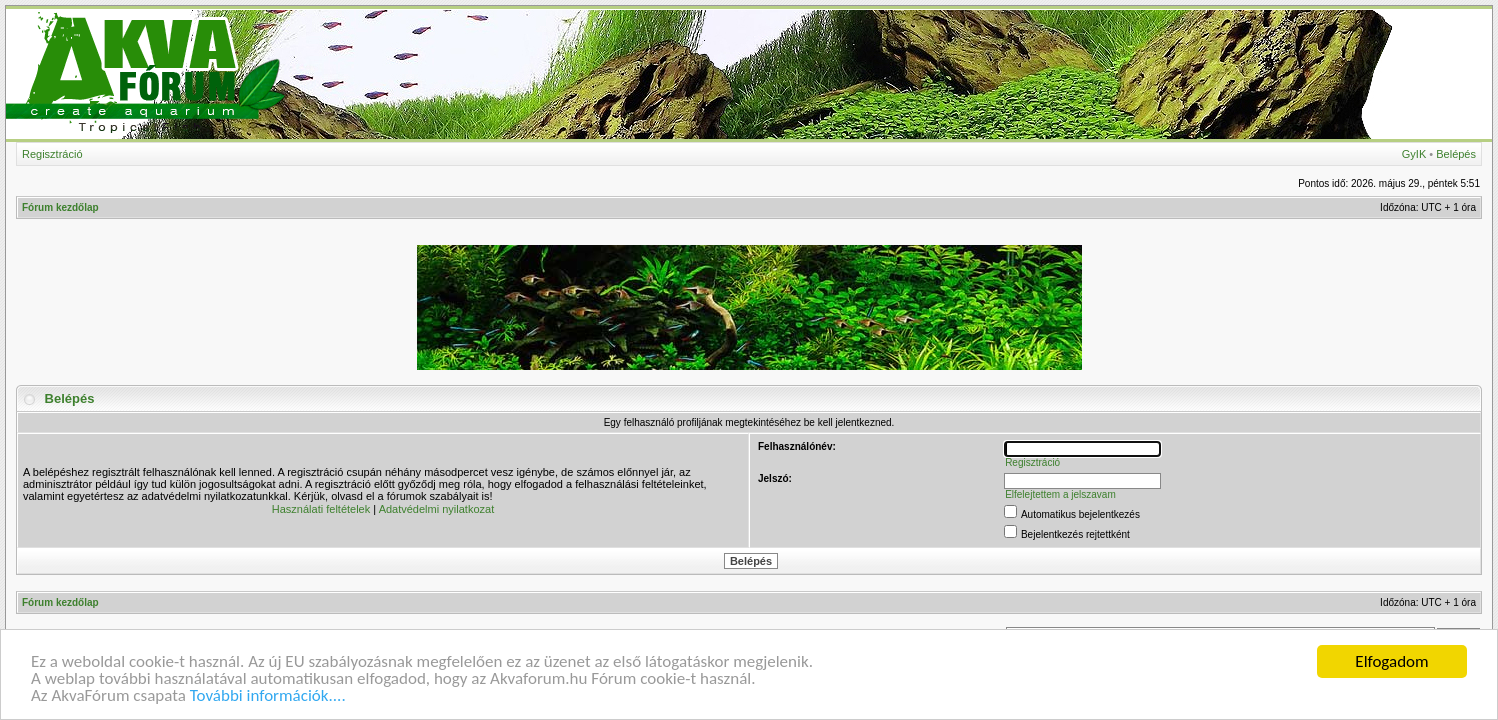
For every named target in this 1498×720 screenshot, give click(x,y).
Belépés (1456, 154)
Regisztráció (52, 154)
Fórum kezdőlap (60, 207)
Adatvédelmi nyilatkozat (437, 509)
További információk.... (268, 696)
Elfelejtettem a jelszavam (1060, 494)
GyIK (1414, 154)
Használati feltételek (321, 509)
